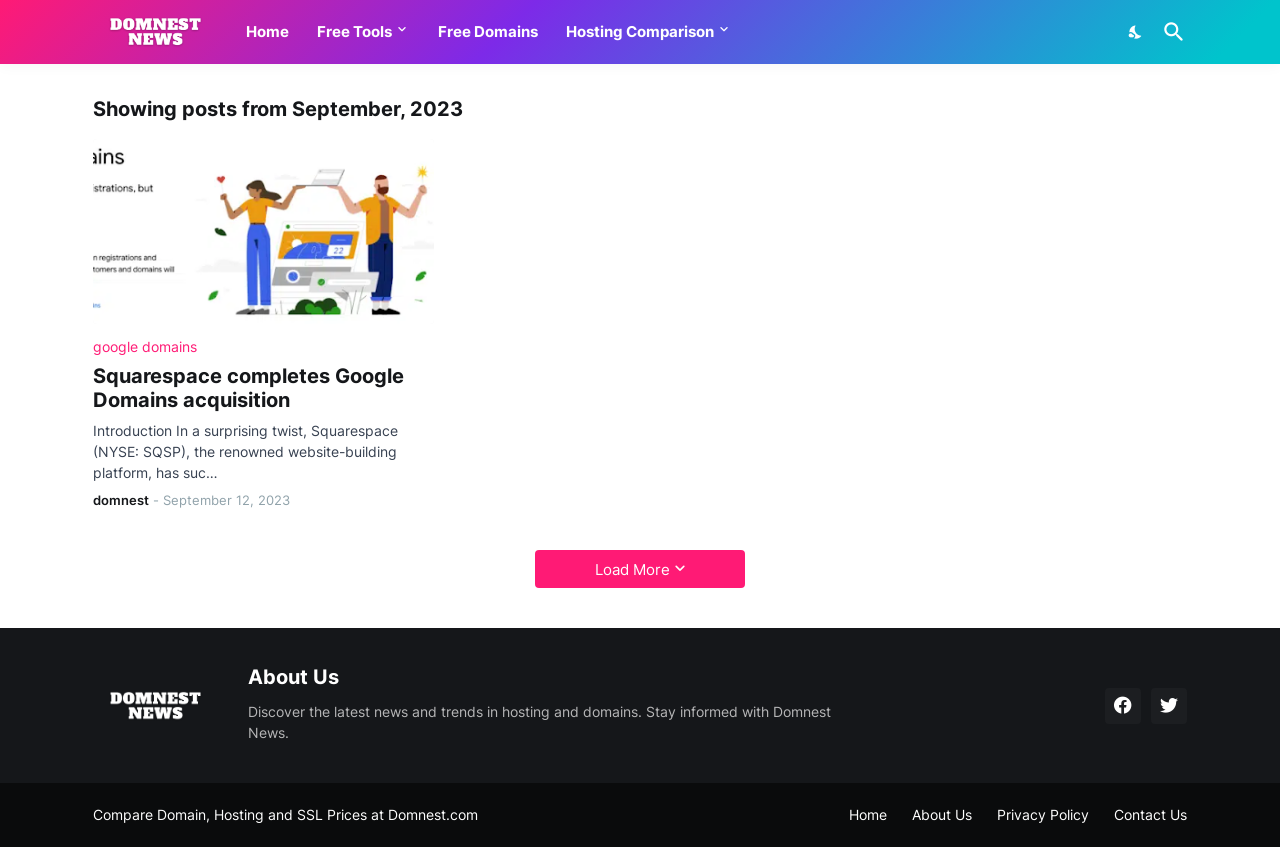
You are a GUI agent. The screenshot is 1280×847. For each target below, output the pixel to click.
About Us (942, 814)
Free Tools (354, 31)
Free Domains (488, 31)
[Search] (1170, 32)
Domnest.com (433, 814)
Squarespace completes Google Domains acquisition (248, 388)
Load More (632, 569)
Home (267, 31)
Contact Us (1150, 814)
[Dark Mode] (1136, 32)
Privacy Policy (1043, 814)
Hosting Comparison (640, 31)
